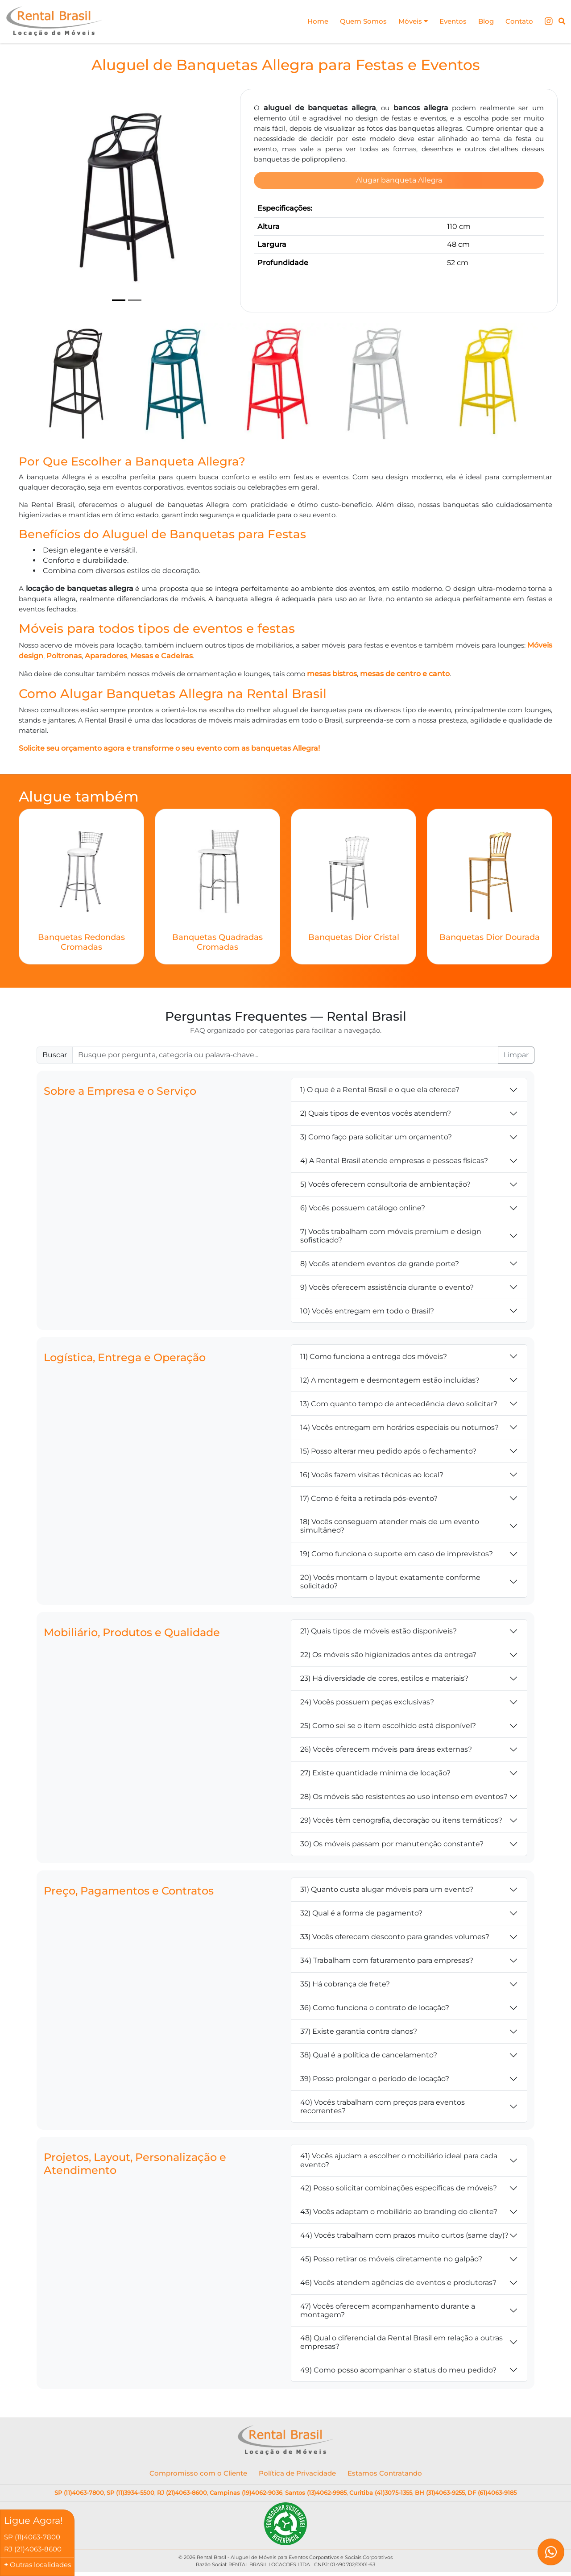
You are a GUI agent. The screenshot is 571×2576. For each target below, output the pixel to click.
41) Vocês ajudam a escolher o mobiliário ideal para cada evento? (398, 2160)
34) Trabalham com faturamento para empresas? (386, 1961)
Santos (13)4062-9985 (316, 2493)
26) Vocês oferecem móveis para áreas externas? (386, 1750)
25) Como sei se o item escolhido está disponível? (388, 1726)
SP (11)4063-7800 (79, 2493)
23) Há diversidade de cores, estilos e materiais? (384, 1679)
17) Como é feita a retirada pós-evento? (369, 1499)
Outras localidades (40, 2564)
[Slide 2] (134, 300)
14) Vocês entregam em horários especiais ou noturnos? (399, 1428)
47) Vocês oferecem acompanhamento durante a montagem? (387, 2311)
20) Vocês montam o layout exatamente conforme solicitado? (390, 1582)
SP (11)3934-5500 (130, 2493)
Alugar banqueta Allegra (399, 181)
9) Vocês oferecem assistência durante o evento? (387, 1288)
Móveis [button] (406, 21)
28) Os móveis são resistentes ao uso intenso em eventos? (404, 1797)
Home (308, 21)
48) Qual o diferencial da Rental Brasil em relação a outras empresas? (401, 2343)
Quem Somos (355, 21)
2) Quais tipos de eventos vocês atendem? (375, 1114)
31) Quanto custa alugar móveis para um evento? (386, 1890)
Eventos (448, 21)
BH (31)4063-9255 (440, 2493)
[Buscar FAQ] (285, 1055)
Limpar (516, 1055)
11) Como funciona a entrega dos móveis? (373, 1357)
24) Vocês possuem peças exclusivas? (367, 1703)
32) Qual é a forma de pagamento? (361, 1914)
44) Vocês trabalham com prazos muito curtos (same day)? (404, 2236)
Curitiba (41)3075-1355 (380, 2493)
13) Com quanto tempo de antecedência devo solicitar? (398, 1404)
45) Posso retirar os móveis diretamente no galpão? (391, 2260)
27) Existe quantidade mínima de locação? (375, 1774)
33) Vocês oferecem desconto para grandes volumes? (394, 1937)
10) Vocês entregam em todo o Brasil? (367, 1311)
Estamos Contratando (385, 2474)
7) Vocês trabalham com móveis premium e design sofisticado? (390, 1236)
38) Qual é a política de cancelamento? (368, 2056)
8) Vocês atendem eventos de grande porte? (379, 1264)
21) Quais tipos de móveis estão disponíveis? (378, 1632)
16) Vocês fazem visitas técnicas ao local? (371, 1475)
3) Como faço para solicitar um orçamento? (376, 1138)
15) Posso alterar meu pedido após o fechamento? (388, 1451)
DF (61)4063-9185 (492, 2493)
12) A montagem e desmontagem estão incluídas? (390, 1380)
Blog (483, 21)
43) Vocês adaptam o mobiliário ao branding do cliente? (398, 2212)
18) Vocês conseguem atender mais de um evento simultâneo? (389, 1526)
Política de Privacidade (297, 2474)
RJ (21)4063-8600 (182, 2493)
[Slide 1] (118, 300)
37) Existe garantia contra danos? (358, 2032)
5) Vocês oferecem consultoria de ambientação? (385, 1185)
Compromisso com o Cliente (198, 2474)
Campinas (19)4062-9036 (246, 2493)
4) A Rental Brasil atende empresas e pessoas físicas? (394, 1161)
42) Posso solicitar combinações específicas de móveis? (398, 2189)
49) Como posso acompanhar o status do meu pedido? (398, 2371)
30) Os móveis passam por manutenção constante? (392, 1845)
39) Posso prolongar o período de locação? (374, 2079)
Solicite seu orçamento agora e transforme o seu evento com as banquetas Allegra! (169, 749)
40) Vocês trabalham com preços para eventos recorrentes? (382, 2107)
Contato (518, 21)
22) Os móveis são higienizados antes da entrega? (388, 1655)
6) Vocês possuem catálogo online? (362, 1209)
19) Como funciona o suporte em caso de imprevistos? (396, 1554)
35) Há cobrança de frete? (345, 1985)
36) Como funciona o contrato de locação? (374, 2008)
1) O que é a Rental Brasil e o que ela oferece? (379, 1090)
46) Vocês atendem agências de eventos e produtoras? (398, 2283)
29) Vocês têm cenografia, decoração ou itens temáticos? (401, 1821)
